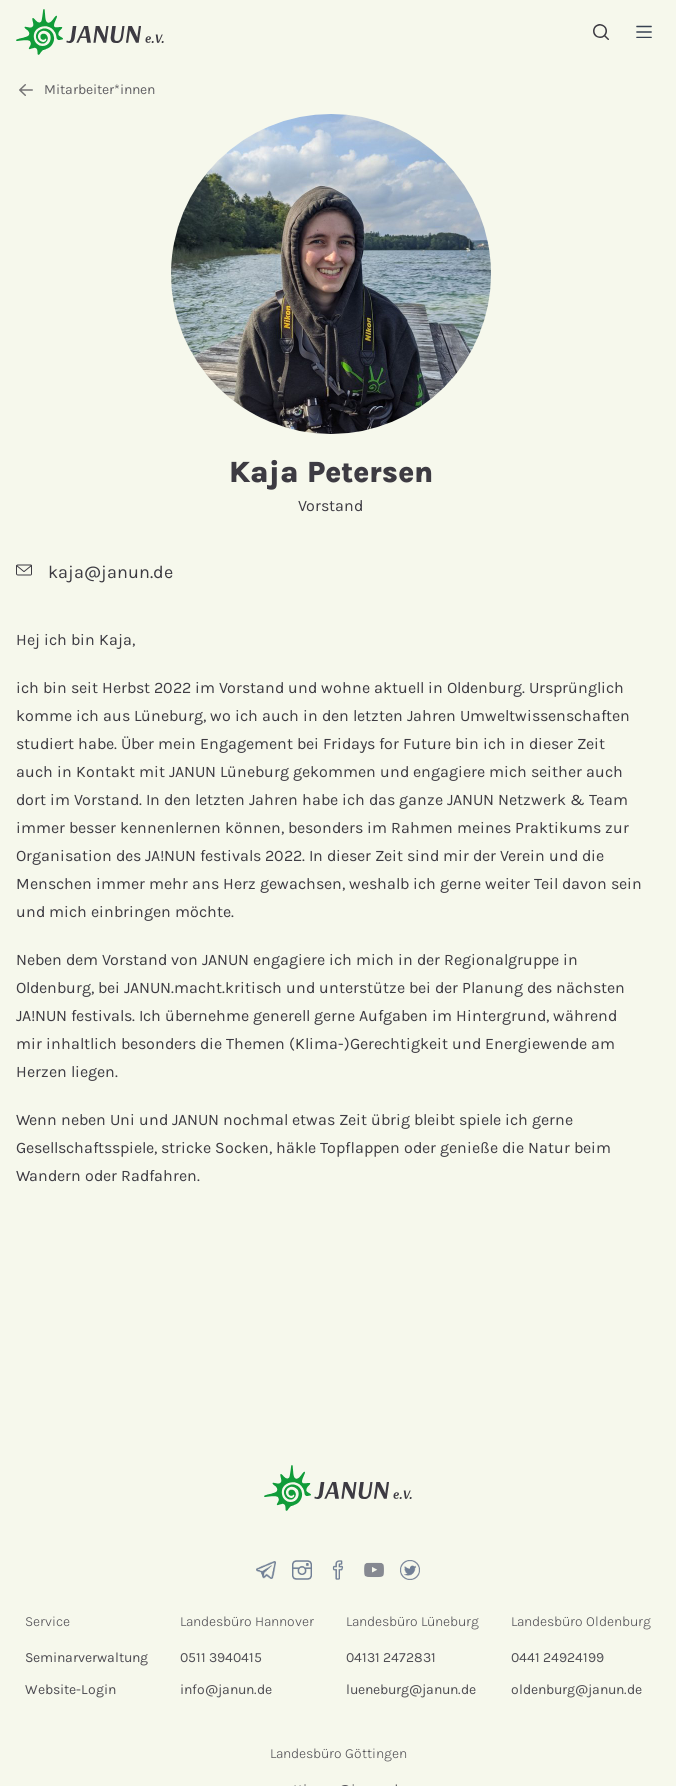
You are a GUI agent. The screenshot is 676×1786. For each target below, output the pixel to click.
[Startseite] (90, 31)
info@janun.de (226, 1689)
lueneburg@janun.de (411, 1689)
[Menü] (644, 31)
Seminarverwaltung (86, 1657)
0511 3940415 (221, 1657)
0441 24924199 (557, 1657)
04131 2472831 (391, 1657)
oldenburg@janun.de (576, 1689)
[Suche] (601, 32)
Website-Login (70, 1689)
